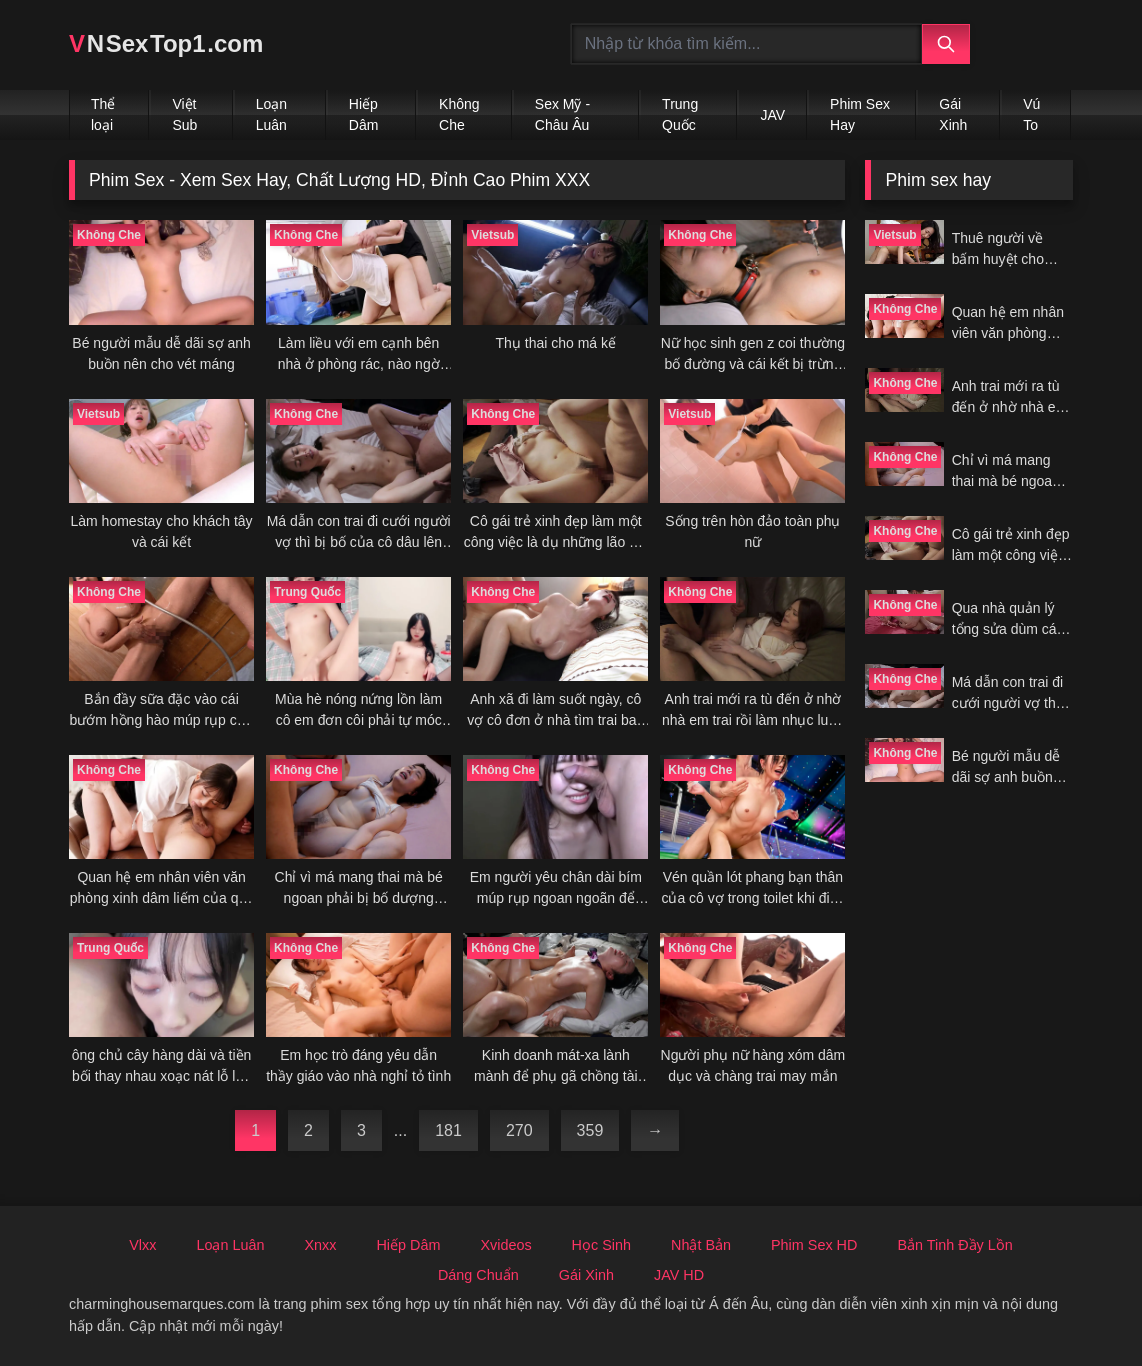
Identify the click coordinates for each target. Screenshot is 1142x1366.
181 (448, 1130)
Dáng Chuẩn (478, 1275)
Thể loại (103, 114)
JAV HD (679, 1275)
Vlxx (142, 1245)
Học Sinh (601, 1245)
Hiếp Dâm (364, 114)
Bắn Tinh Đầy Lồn (954, 1245)
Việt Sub (184, 114)
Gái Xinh (953, 114)
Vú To (1031, 114)
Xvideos (505, 1245)
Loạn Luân (271, 114)
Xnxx (320, 1245)
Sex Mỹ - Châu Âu (562, 114)
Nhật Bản (701, 1245)
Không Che (459, 114)
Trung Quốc (680, 114)
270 (519, 1130)
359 (590, 1130)
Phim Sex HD (814, 1245)
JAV (772, 115)
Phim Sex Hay (860, 114)
